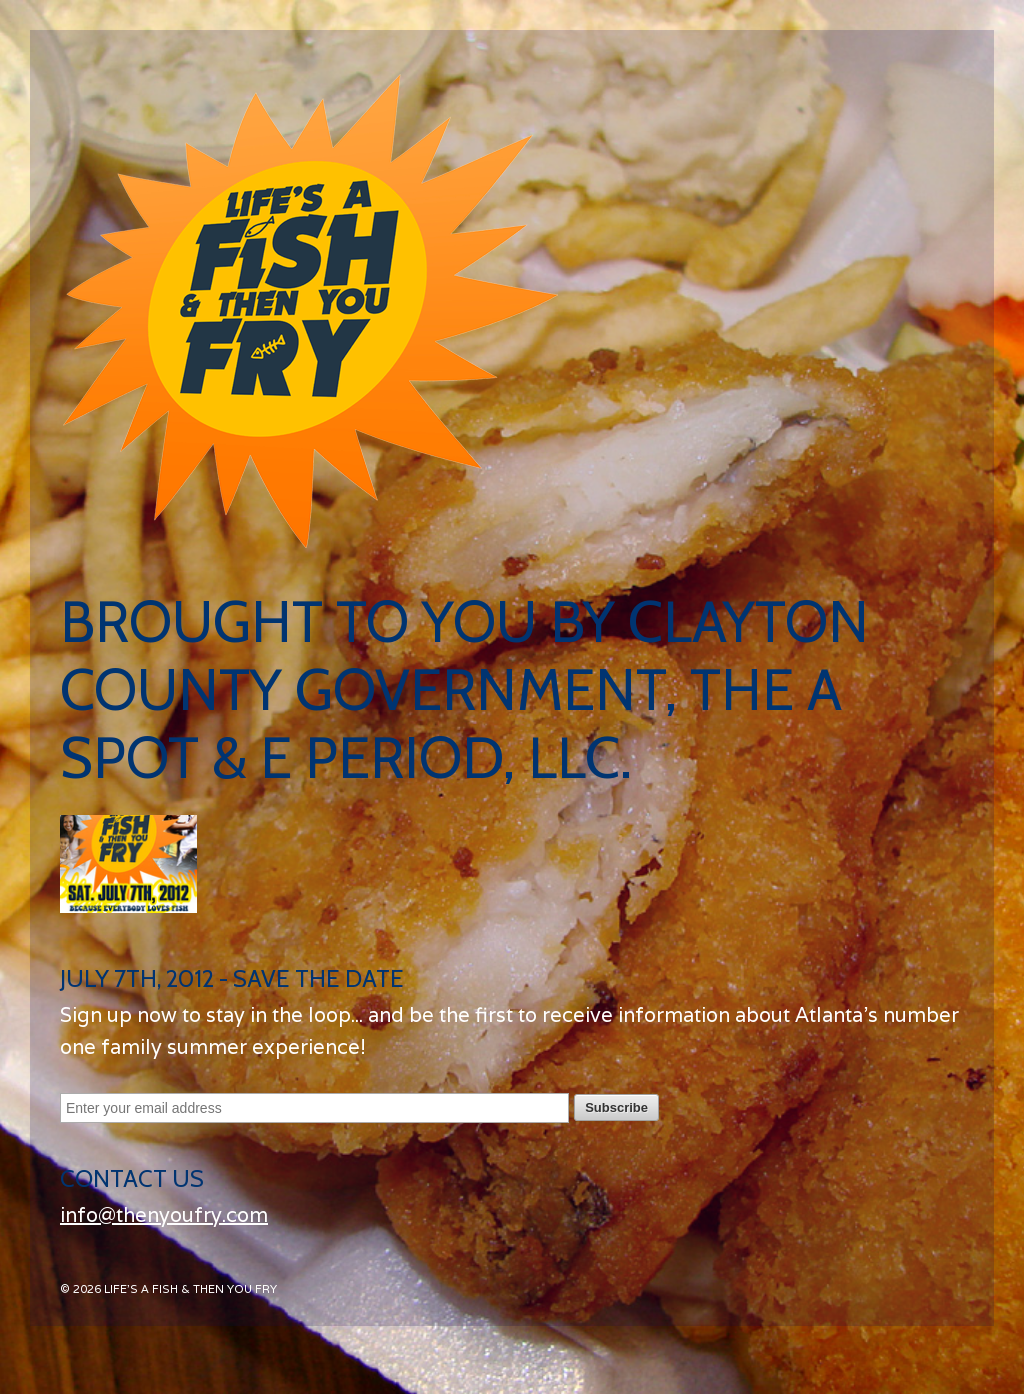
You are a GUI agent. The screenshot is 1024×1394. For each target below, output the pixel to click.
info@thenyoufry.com (164, 1215)
